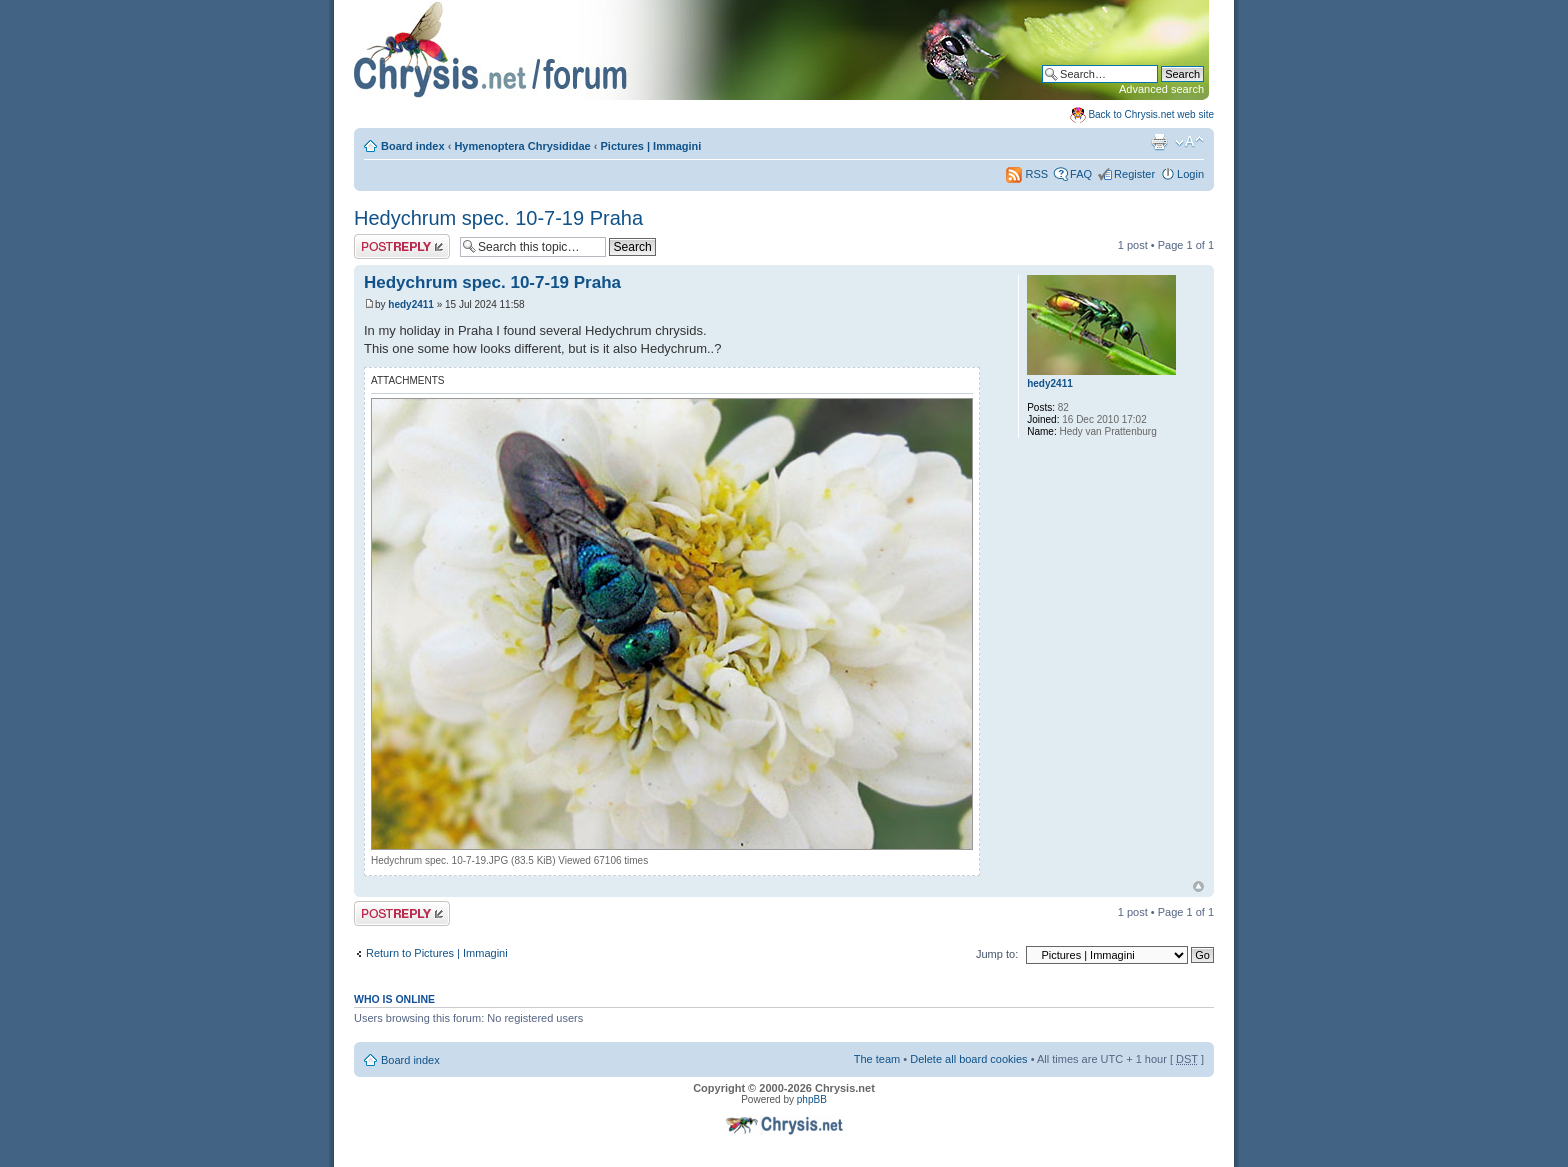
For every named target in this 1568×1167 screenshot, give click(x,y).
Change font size (1189, 142)
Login (1190, 174)
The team (877, 1059)
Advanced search (1161, 89)
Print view (1159, 142)
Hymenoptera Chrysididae (522, 146)
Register (1134, 174)
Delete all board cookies (968, 1059)
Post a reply (402, 246)
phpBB (812, 1099)
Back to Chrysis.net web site (1151, 114)
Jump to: (997, 954)
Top (1198, 886)
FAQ (1081, 174)
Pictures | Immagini (651, 146)
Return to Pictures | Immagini (437, 953)
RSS (1027, 174)
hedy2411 (411, 304)
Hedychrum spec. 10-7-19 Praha (498, 218)
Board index (413, 146)
